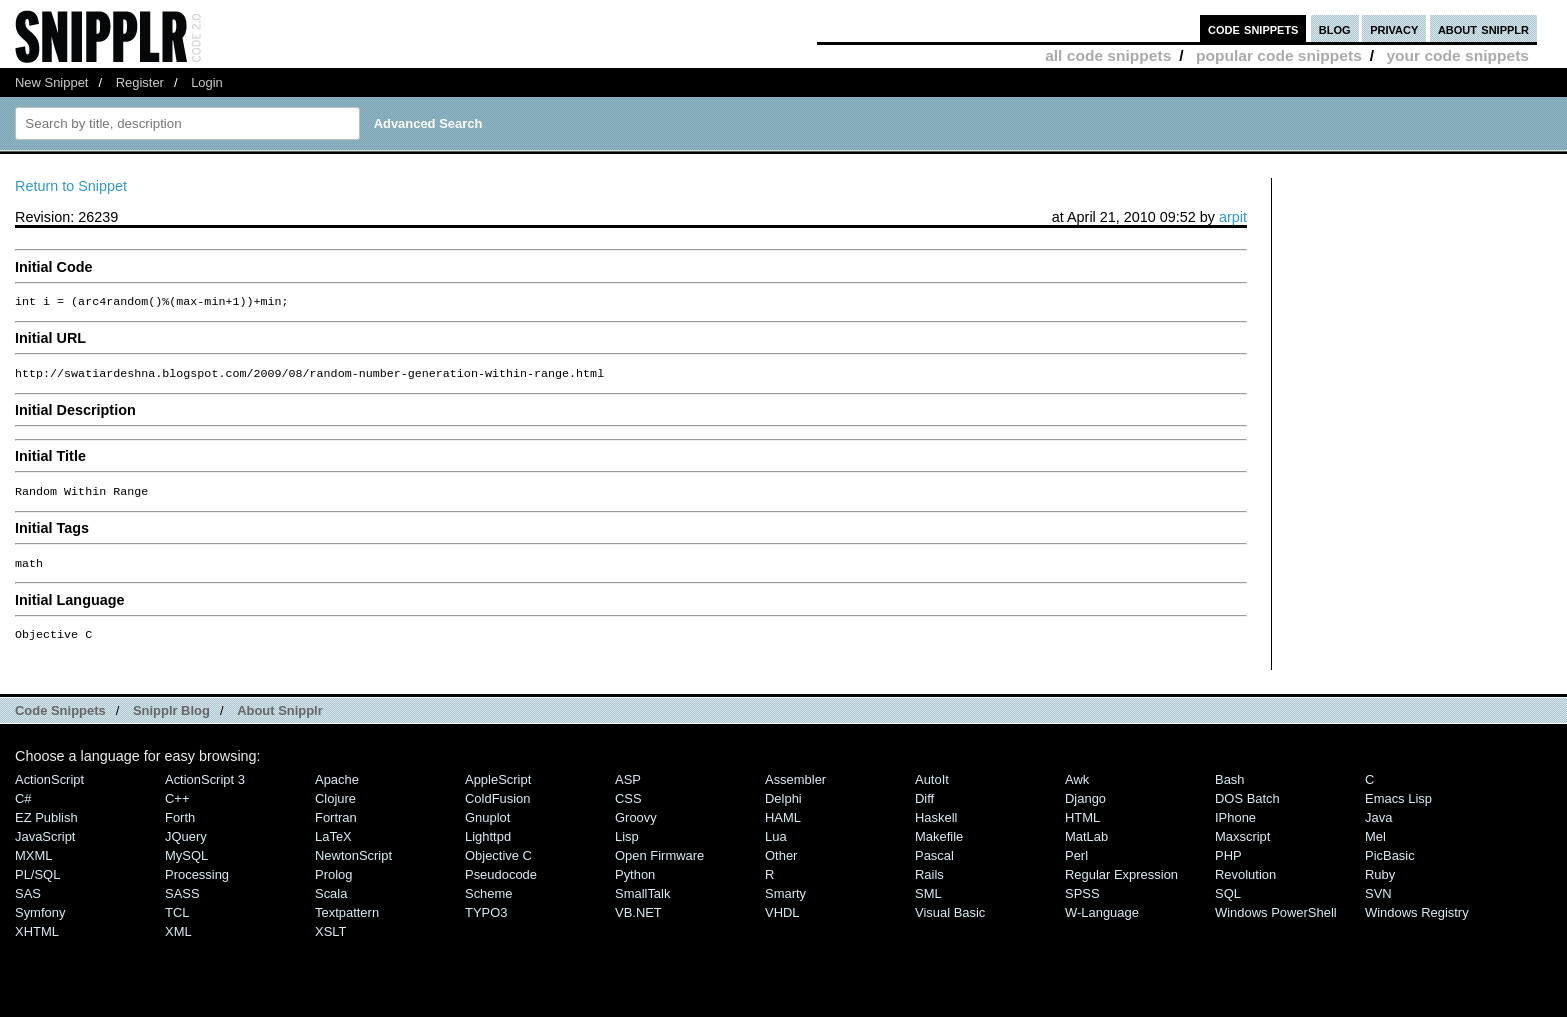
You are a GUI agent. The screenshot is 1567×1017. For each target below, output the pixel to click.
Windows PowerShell (1276, 922)
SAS (28, 903)
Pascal (934, 865)
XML (178, 941)
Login (207, 82)
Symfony (40, 922)
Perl (1076, 865)
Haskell (936, 827)
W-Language (1102, 922)
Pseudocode (501, 884)
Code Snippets (60, 720)
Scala (331, 903)
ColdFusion (498, 808)
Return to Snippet (71, 186)
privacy (1394, 28)
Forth (180, 827)
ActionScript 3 (205, 789)
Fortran (336, 827)
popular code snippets (1279, 55)
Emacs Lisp (1398, 808)
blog (1335, 28)
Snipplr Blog (171, 720)
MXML (33, 865)
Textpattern (347, 922)
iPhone (1235, 827)
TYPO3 (486, 922)
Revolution (1245, 884)
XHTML (37, 941)
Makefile (939, 846)
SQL (1228, 903)
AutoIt (932, 789)
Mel (1375, 846)
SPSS (1082, 903)
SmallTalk (642, 903)
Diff (924, 808)
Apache (337, 789)
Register (140, 82)
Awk (1077, 789)
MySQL (186, 865)
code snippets (1253, 28)
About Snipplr (280, 720)
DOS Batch (1247, 808)
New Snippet (51, 82)
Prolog (333, 884)
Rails (929, 884)
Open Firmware (659, 865)
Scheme (489, 903)
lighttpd (488, 846)
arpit (1233, 217)
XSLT (330, 941)
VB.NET (638, 922)
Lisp (627, 846)
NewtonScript (353, 865)
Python (635, 884)
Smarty (785, 903)
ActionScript (49, 789)
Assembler (795, 789)
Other (781, 865)
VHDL (782, 922)
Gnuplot (487, 827)
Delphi (783, 808)
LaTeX (333, 846)
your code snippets (1457, 55)
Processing (197, 884)
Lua (776, 846)
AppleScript (498, 789)
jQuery (186, 846)
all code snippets (1108, 55)
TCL (177, 922)
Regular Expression (1121, 884)
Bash (1230, 789)
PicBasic (1390, 865)
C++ (177, 808)
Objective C (498, 865)
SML (928, 903)
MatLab (1086, 846)
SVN (1378, 903)
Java (1378, 827)
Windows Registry (1417, 922)
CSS (628, 808)
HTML (1082, 827)
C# (23, 808)
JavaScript (45, 846)
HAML (783, 827)
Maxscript (1242, 846)
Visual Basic (950, 922)
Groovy (636, 827)
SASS (182, 903)
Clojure (335, 808)
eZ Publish (46, 827)
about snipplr (1483, 28)
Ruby (1380, 884)
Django (1085, 808)
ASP (628, 789)
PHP (1228, 865)
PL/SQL (37, 884)
